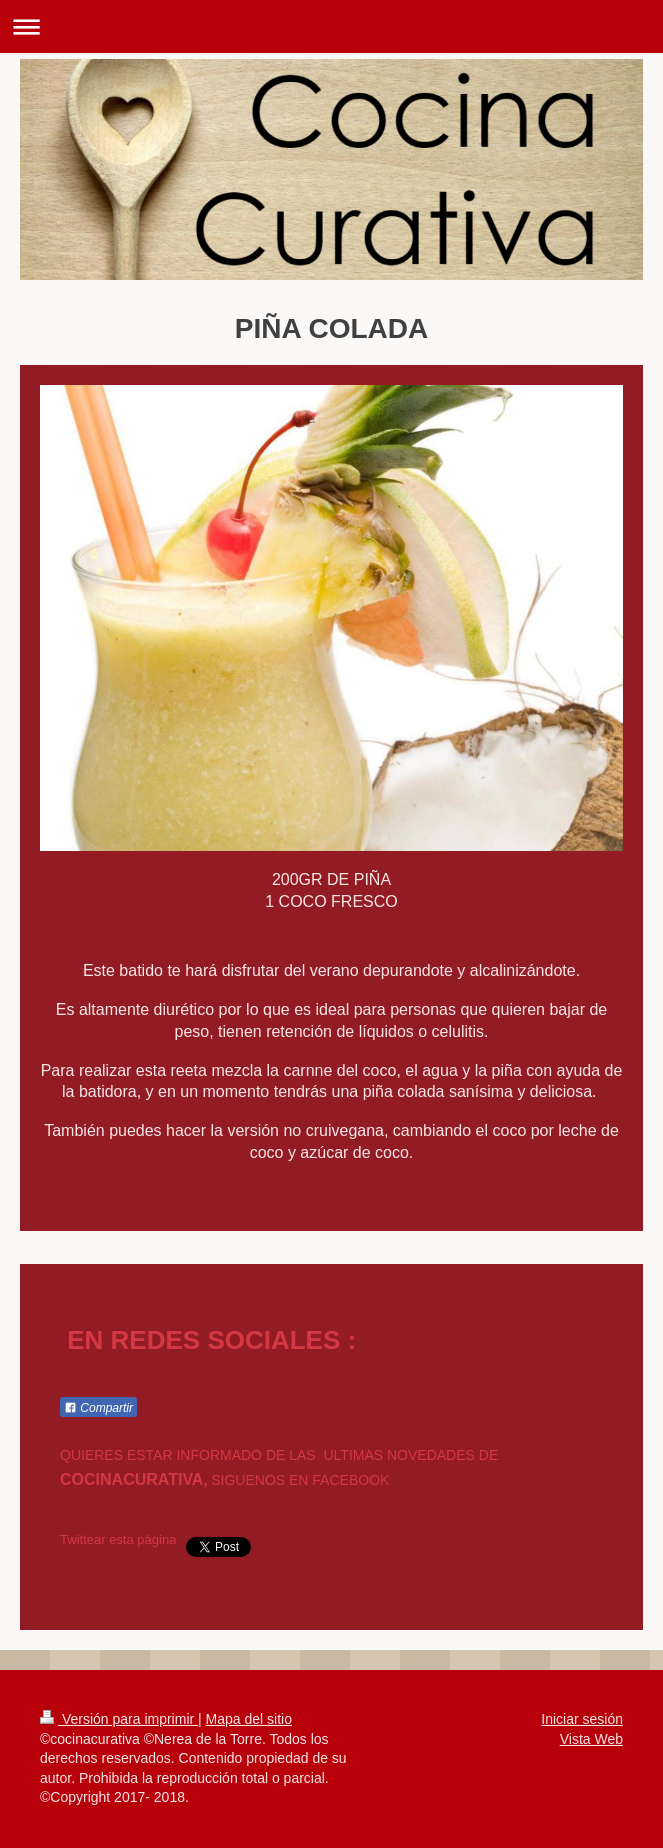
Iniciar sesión (582, 1719)
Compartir (98, 1408)
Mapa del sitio (249, 1719)
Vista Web (591, 1739)
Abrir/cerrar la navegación (331, 26)
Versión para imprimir (119, 1719)
